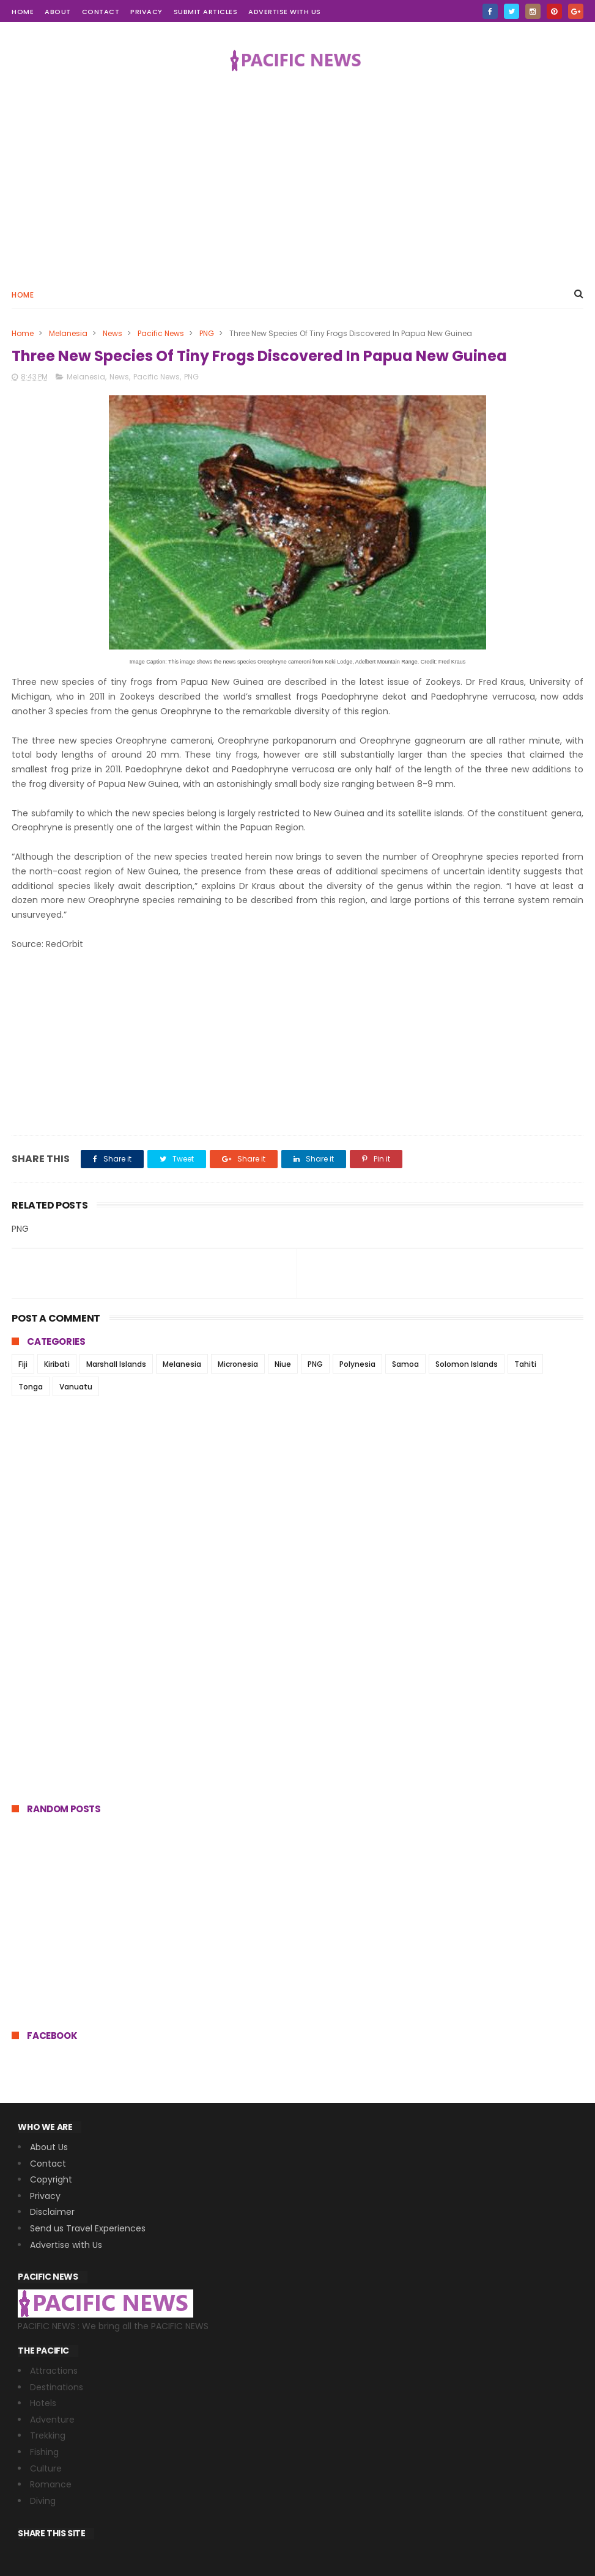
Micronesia (238, 1364)
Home (23, 295)
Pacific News (161, 333)
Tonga (30, 1386)
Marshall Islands (116, 1364)
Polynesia (357, 1364)
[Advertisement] (297, 175)
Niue (283, 1364)
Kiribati (57, 1364)
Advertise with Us (284, 11)
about (58, 11)
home (23, 11)
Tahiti (525, 1364)
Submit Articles (206, 11)
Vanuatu (75, 1386)
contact (101, 11)
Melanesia (68, 333)
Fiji (23, 1364)
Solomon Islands (466, 1364)
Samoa (405, 1364)
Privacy (146, 11)
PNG (206, 333)
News (112, 333)
